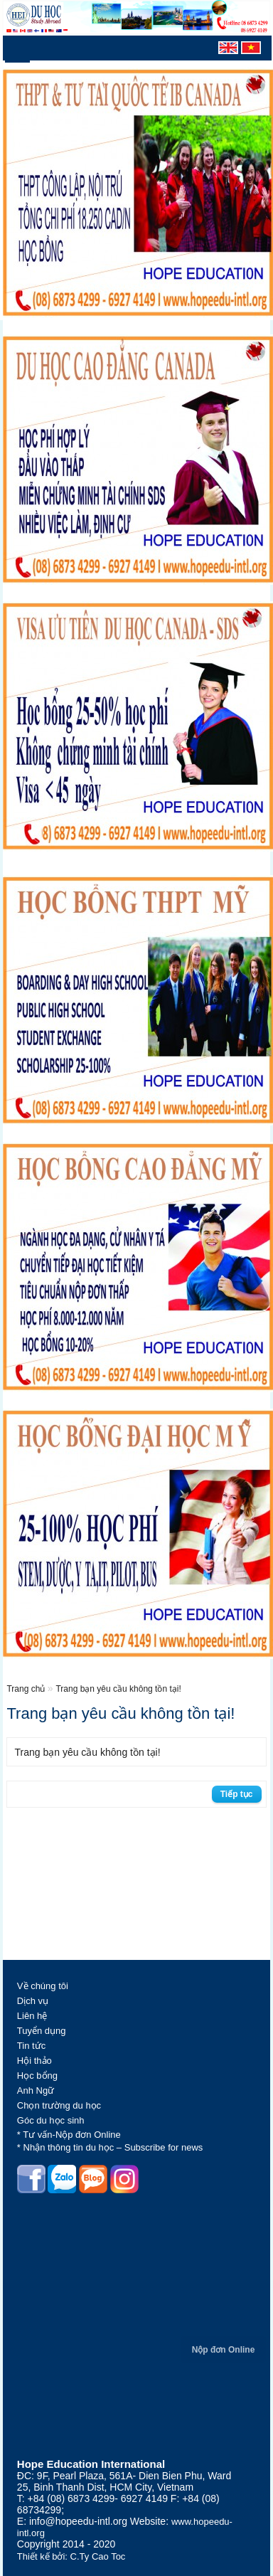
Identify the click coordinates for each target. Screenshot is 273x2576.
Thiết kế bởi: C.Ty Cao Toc (71, 2556)
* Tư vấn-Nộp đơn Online (69, 2134)
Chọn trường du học (59, 2105)
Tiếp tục (236, 1794)
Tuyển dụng (41, 2030)
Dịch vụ (32, 2000)
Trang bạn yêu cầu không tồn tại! (118, 1689)
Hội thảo (34, 2060)
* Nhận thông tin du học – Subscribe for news (110, 2147)
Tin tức (31, 2045)
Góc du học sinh (51, 2120)
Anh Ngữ (35, 2090)
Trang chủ (26, 1689)
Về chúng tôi (42, 1986)
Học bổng (37, 2075)
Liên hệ (32, 2015)
